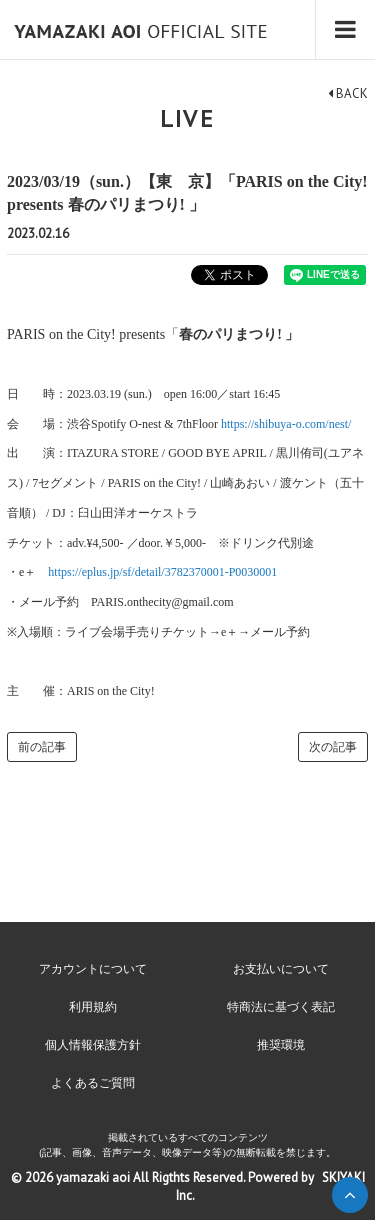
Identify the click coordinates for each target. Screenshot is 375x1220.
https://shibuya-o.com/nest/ (286, 424)
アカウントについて (93, 969)
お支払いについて (281, 969)
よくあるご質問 (93, 1083)
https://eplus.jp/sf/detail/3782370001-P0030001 (162, 572)
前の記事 (42, 747)
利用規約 (93, 1007)
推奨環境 (281, 1045)
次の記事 (333, 747)
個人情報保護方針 (93, 1045)
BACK (348, 93)
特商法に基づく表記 (281, 1007)
